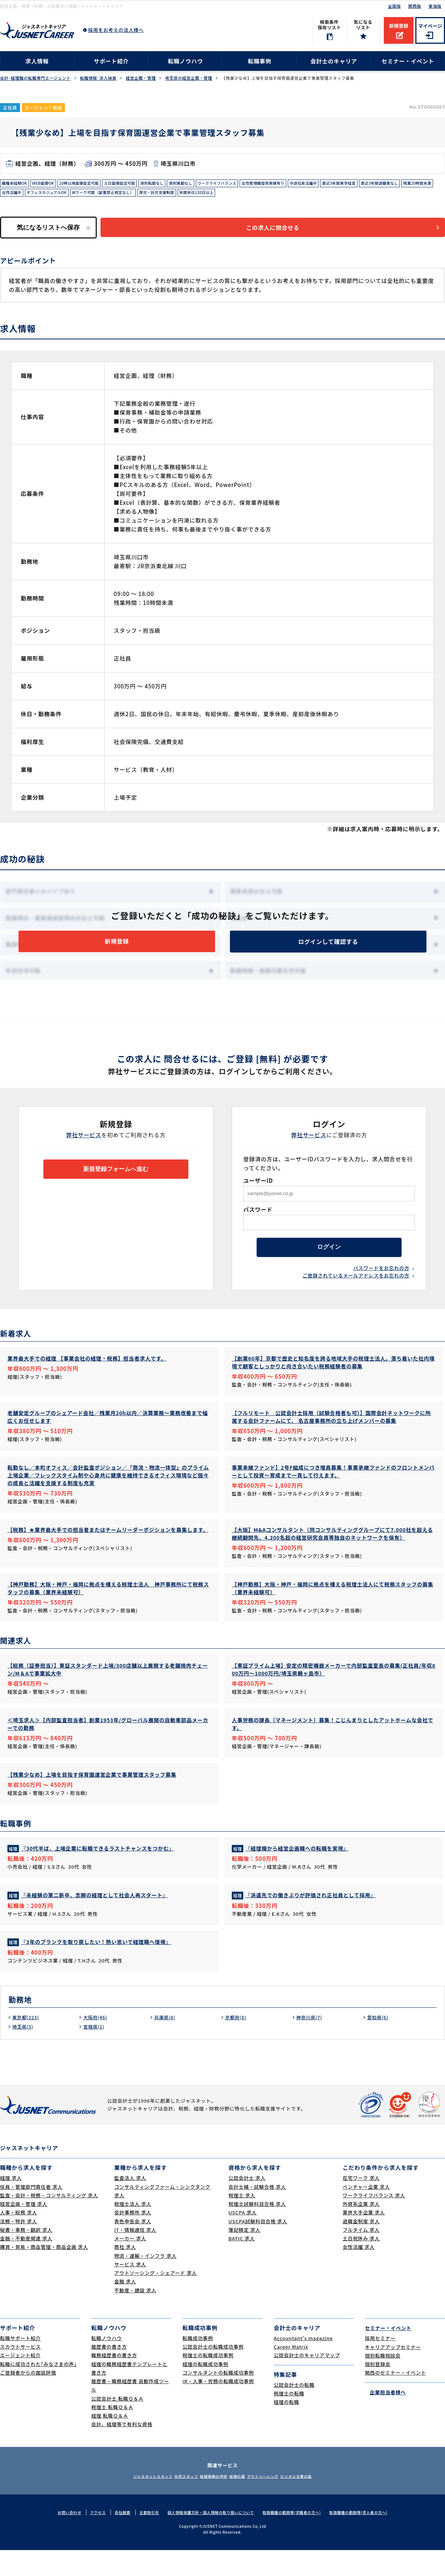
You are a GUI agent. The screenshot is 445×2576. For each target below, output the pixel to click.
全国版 (394, 6)
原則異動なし (206, 184)
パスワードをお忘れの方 (381, 1283)
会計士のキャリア (333, 61)
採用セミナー (380, 2364)
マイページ (430, 25)
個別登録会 (377, 2390)
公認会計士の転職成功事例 (213, 2372)
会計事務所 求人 (132, 2238)
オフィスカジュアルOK (140, 195)
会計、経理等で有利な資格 (121, 2450)
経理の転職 (286, 2427)
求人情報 (37, 61)
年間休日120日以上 (313, 195)
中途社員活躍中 (347, 184)
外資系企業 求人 (361, 2229)
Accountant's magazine (303, 2364)
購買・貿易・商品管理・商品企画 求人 (44, 2272)
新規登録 (398, 25)
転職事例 (259, 61)
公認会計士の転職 (294, 2410)
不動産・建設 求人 (135, 2316)
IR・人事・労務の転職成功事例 (218, 2407)
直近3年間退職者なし (24, 195)
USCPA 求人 (242, 2238)
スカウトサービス (20, 2372)
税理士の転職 (289, 2419)
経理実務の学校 (210, 2502)
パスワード (258, 1220)
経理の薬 (241, 2502)
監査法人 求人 (130, 2203)
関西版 (414, 6)
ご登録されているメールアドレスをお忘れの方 (356, 1290)
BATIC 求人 (241, 2264)
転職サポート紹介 (20, 2364)
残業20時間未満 (67, 195)
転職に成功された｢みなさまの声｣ (38, 2390)
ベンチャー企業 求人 (366, 2212)
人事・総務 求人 (18, 2238)
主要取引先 (142, 2538)
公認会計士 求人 (247, 2203)
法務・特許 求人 (18, 2247)
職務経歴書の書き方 (114, 2381)
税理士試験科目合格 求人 (257, 2229)
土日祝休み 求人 (361, 2264)
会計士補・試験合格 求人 (257, 2212)
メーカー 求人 (130, 2264)
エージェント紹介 (20, 2381)
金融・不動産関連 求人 (26, 2264)
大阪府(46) (96, 2043)
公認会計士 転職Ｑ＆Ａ (117, 2424)
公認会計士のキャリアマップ (307, 2381)
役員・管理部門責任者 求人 (31, 2212)
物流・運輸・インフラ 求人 (145, 2281)
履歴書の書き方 (109, 2372)
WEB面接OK (49, 184)
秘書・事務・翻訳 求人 (26, 2255)
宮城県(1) (95, 2052)
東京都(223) (27, 2043)
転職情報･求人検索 (98, 78)
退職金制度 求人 (361, 2247)
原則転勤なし (174, 184)
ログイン (329, 1260)
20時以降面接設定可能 (90, 184)
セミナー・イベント (408, 61)
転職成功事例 (197, 2364)
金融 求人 (125, 2307)
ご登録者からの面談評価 (28, 2398)
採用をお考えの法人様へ (116, 29)
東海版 (434, 6)
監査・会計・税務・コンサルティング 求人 (49, 2221)
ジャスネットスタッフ (133, 2502)
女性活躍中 (100, 195)
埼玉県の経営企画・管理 (188, 78)
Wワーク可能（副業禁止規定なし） (205, 195)
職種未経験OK (16, 184)
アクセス (87, 2538)
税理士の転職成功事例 (208, 2381)
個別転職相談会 (382, 2381)
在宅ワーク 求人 (361, 2203)
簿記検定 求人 (244, 2255)
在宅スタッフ (174, 2502)
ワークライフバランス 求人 (374, 2221)
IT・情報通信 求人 (135, 2255)
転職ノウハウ (185, 61)
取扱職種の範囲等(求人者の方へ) (368, 2538)
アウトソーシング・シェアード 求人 (155, 2298)
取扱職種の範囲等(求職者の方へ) (296, 2538)
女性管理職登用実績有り (301, 184)
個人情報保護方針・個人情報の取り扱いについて (209, 2538)
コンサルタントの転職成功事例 (218, 2398)
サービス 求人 (130, 2290)
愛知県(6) (379, 2043)
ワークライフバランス (248, 184)
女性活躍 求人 (359, 2272)
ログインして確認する (328, 949)
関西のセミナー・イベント (395, 2398)
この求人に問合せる (280, 232)
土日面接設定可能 (137, 184)
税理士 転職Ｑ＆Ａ (112, 2433)
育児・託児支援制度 (267, 195)
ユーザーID (258, 1191)
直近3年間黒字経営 (388, 184)
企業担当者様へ (385, 2417)
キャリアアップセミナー (393, 2372)
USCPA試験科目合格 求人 (257, 2247)
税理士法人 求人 (132, 2229)
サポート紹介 (111, 61)
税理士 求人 (241, 2221)
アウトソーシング (274, 2502)
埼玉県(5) (24, 2052)
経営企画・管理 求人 (23, 2229)
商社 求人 (125, 2272)
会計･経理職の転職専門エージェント (35, 78)
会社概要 (113, 2538)
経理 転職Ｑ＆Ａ (109, 2441)
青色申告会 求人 (132, 2247)
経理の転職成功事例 (205, 2390)
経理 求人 (11, 2203)
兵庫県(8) (166, 2043)
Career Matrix (291, 2372)
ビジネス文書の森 (316, 2502)
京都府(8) (237, 2043)
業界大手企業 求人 (364, 2238)
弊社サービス (84, 1145)
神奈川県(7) (311, 2043)
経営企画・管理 (141, 78)
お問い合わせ (57, 2538)
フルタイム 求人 (361, 2255)
